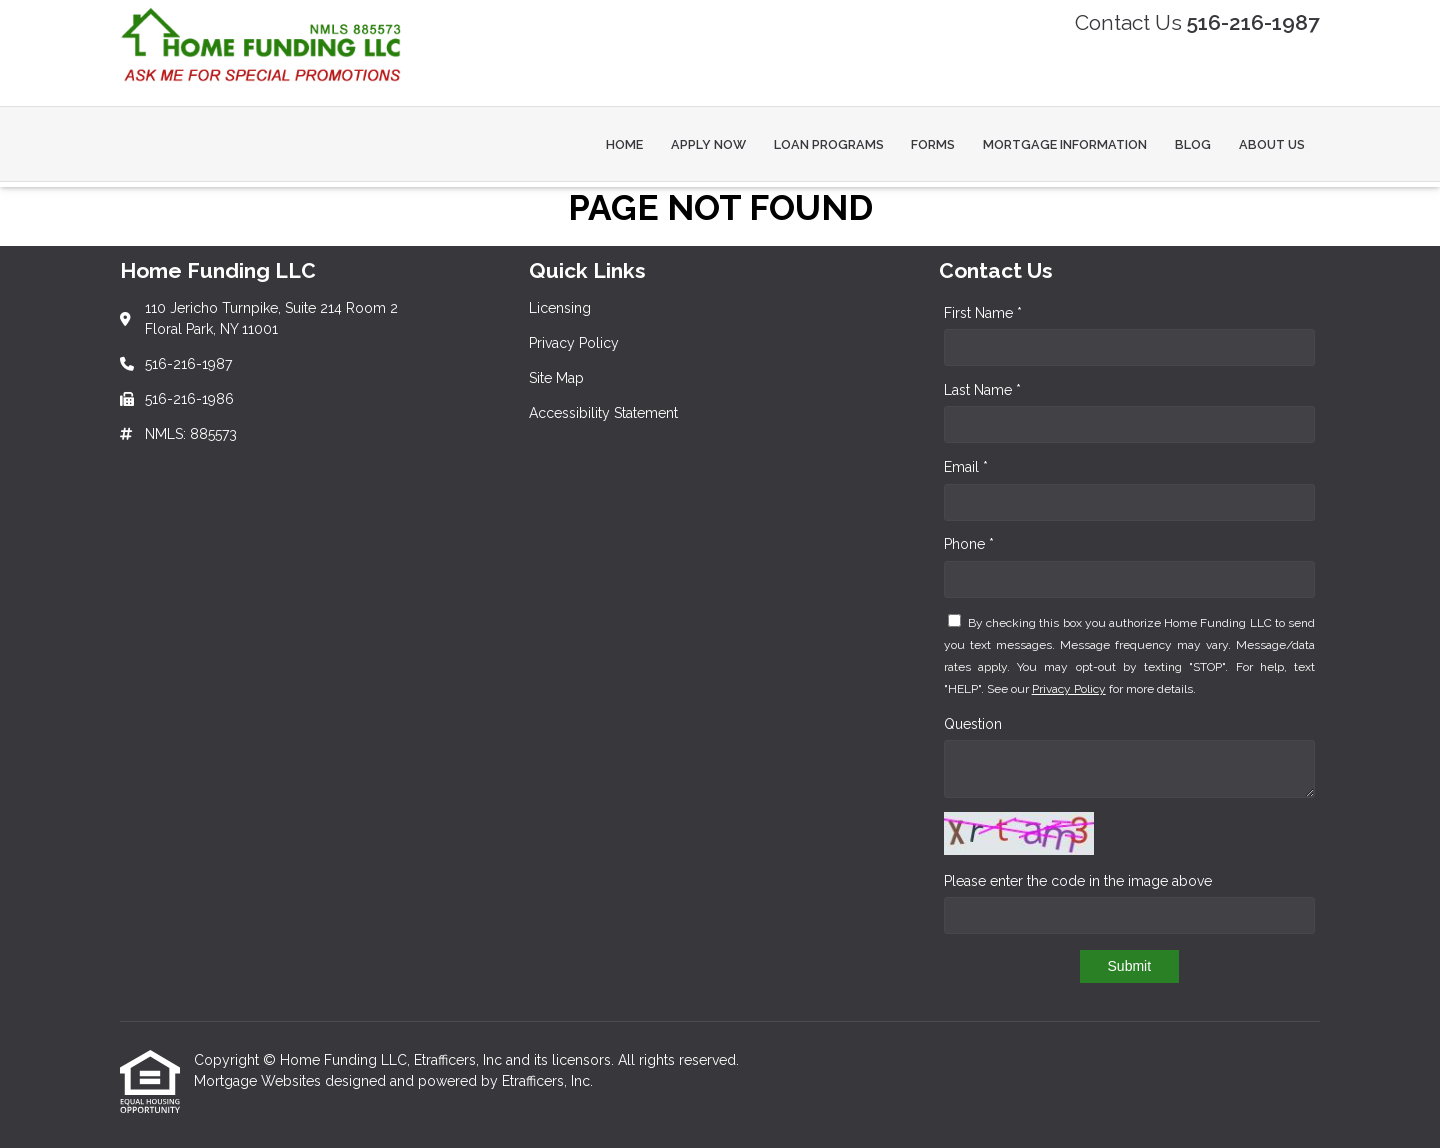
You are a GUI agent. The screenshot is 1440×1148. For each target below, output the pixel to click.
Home (624, 144)
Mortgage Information (1065, 144)
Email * (966, 467)
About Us (1272, 144)
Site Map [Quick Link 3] (556, 378)
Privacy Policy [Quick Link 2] (574, 343)
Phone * (969, 544)
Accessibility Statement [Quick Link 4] (603, 413)
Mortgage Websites (259, 1081)
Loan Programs (829, 144)
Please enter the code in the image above (1078, 881)
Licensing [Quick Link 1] (560, 308)
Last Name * (982, 390)
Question (973, 724)
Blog (1193, 144)
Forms (933, 144)
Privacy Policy (1069, 689)
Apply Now (708, 144)
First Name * (983, 313)
